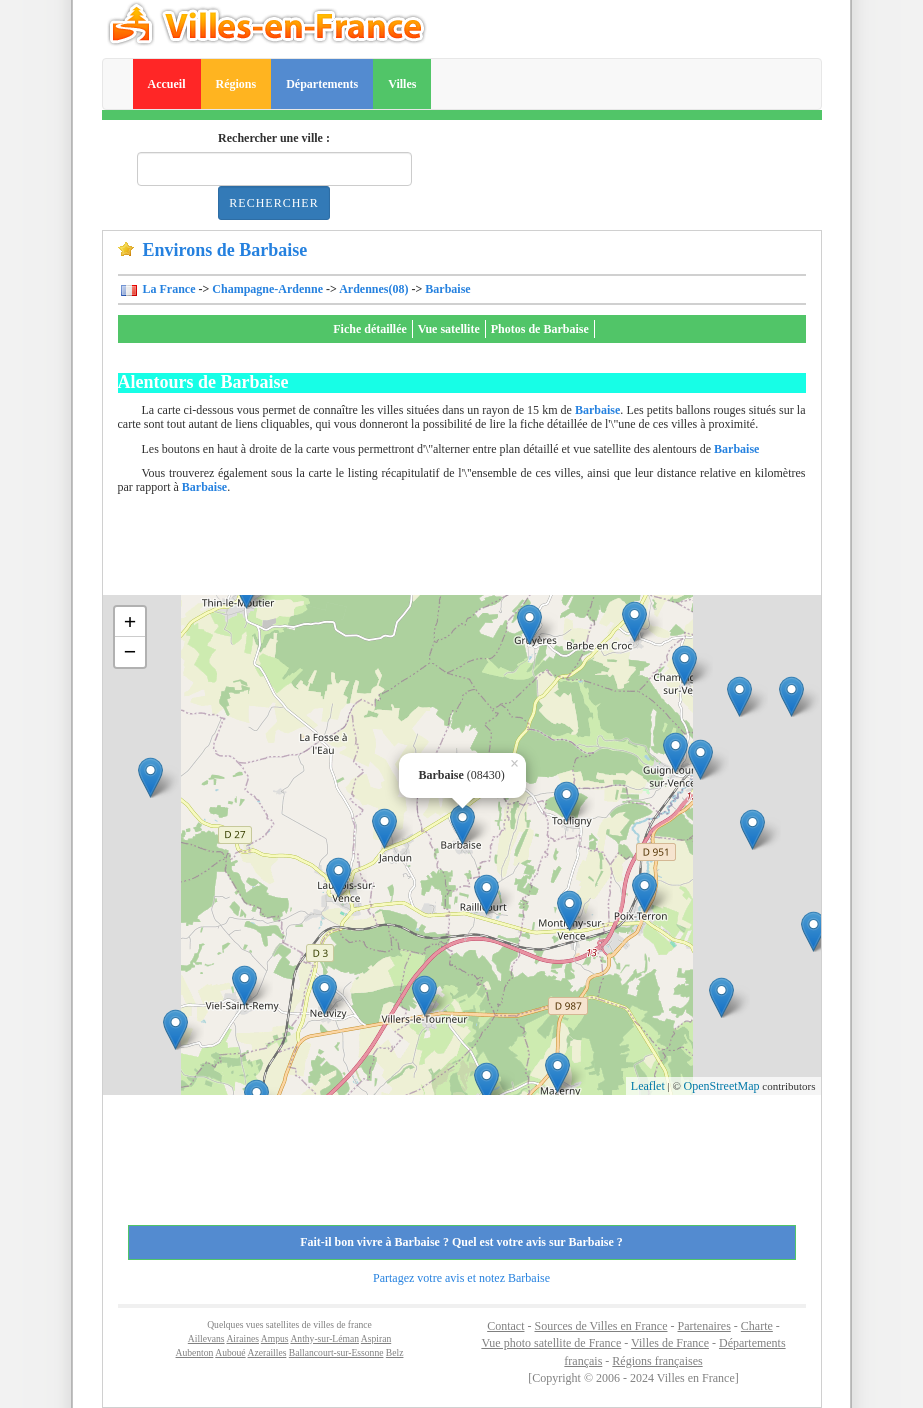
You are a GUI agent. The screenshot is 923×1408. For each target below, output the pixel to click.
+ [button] (130, 621)
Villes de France (670, 1343)
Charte (757, 1326)
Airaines (242, 1338)
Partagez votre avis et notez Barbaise (461, 1278)
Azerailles (267, 1352)
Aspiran (376, 1338)
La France (168, 289)
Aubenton (195, 1352)
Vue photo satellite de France (551, 1343)
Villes (402, 84)
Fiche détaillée (370, 329)
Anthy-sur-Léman (324, 1338)
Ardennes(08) (373, 289)
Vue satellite (449, 329)
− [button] (130, 651)
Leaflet (648, 1086)
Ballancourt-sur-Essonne (336, 1352)
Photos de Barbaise (540, 329)
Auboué (230, 1352)
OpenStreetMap (722, 1086)
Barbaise (447, 289)
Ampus (275, 1338)
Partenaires (704, 1326)
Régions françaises (657, 1361)
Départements (322, 84)
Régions (236, 84)
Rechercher (273, 203)
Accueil (167, 84)
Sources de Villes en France (600, 1326)
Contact (505, 1326)
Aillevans (206, 1338)
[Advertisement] (482, 550)
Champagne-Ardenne (267, 289)
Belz (395, 1352)
